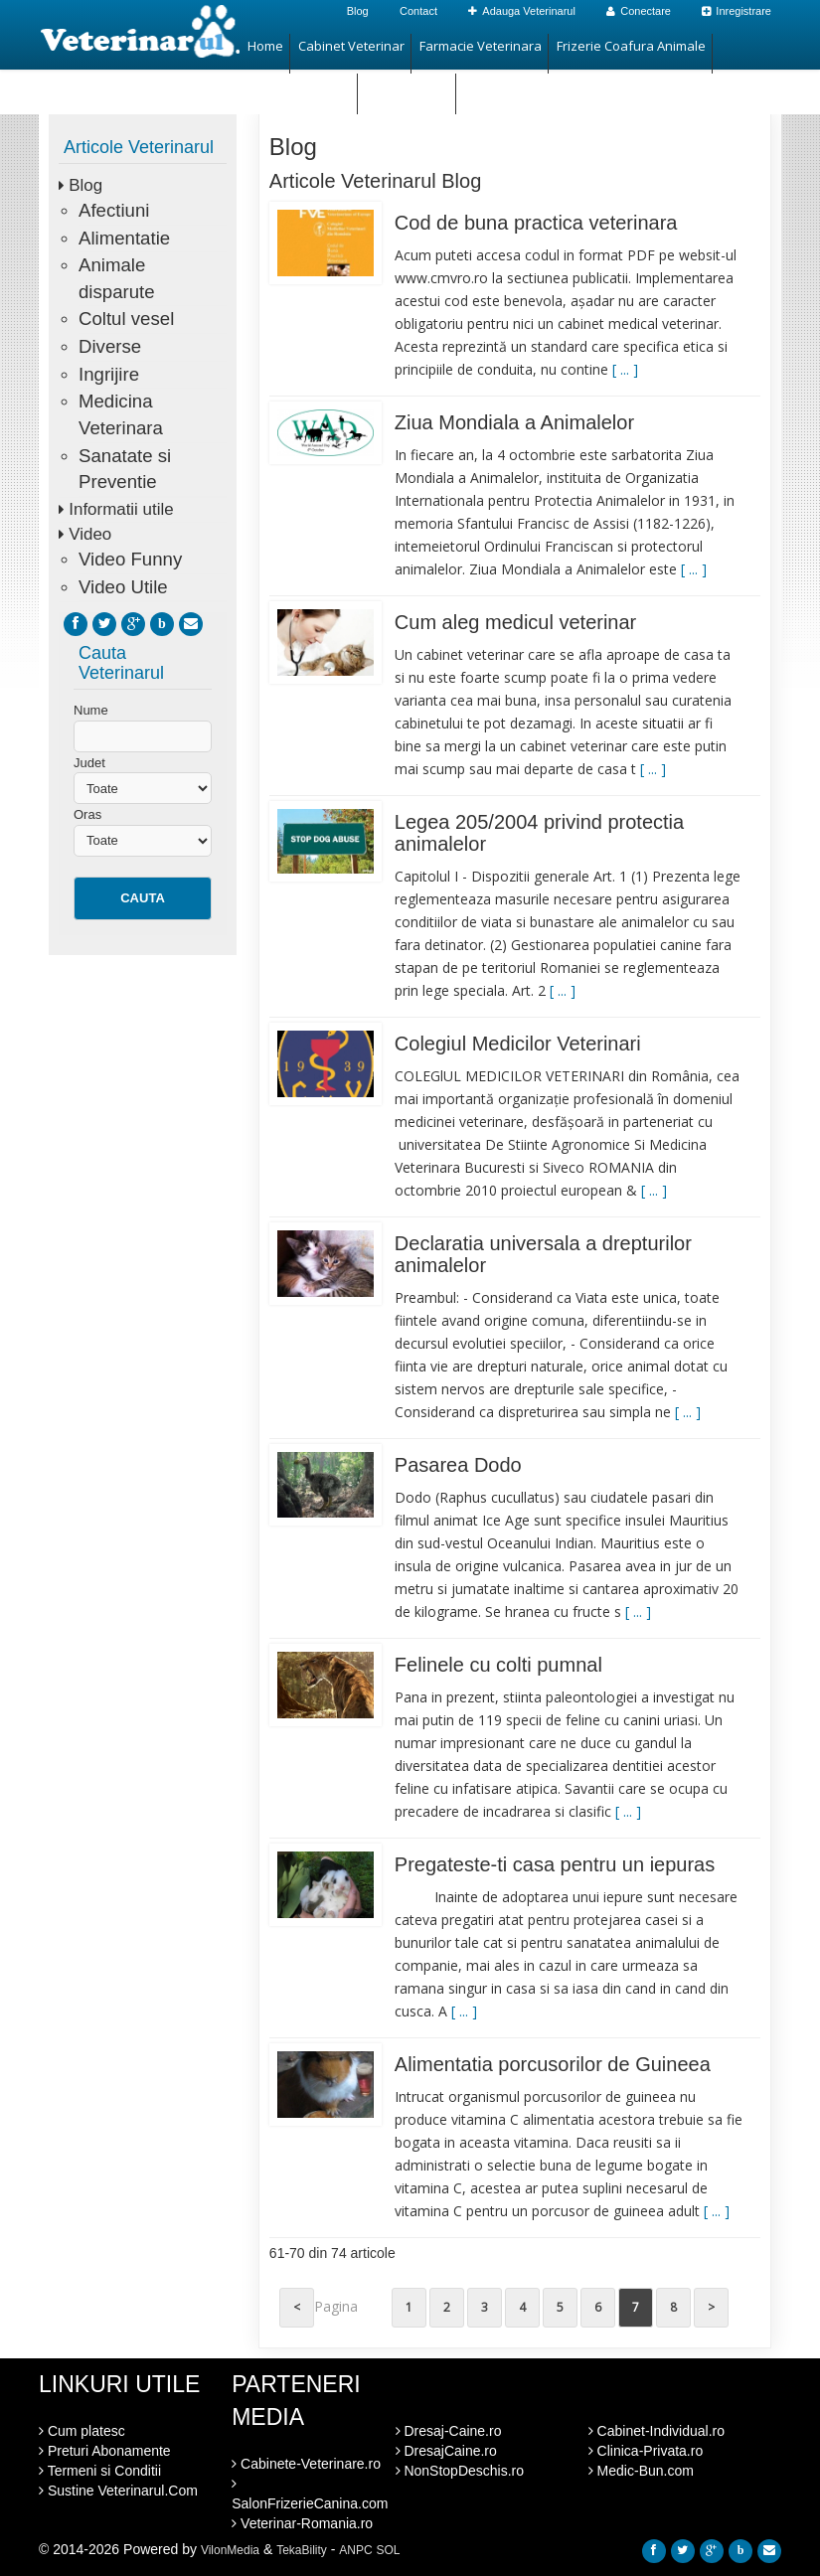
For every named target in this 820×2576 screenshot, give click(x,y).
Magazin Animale (299, 85)
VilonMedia (230, 2550)
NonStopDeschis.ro (460, 2471)
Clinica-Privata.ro (645, 2451)
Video (90, 534)
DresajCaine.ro (446, 2451)
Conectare (638, 11)
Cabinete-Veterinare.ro (306, 2464)
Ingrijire (109, 374)
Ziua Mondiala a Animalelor (514, 422)
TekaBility (301, 2550)
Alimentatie (124, 238)
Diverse (110, 346)
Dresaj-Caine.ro (449, 2431)
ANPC (355, 2550)
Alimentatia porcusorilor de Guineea (553, 2064)
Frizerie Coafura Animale (631, 46)
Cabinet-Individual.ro (656, 2431)
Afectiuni (114, 210)
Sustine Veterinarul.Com (118, 2490)
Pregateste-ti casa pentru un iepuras (555, 1864)
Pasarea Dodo (458, 1465)
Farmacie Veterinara (480, 46)
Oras (87, 814)
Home (265, 46)
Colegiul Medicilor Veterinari (518, 1043)
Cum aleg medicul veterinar (515, 622)
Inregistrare (736, 11)
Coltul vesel (126, 318)
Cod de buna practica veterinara (536, 223)
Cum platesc (82, 2431)
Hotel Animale (407, 85)
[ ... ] (625, 369)
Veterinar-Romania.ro (302, 2523)
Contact (418, 11)
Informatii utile (121, 509)
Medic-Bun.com (641, 2471)
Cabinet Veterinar (351, 46)
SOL (389, 2550)
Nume (91, 710)
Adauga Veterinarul (521, 11)
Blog (358, 11)
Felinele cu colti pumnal (498, 1665)
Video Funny (130, 559)
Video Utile (123, 586)
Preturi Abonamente (105, 2451)
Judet (89, 762)
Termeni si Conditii (100, 2471)
